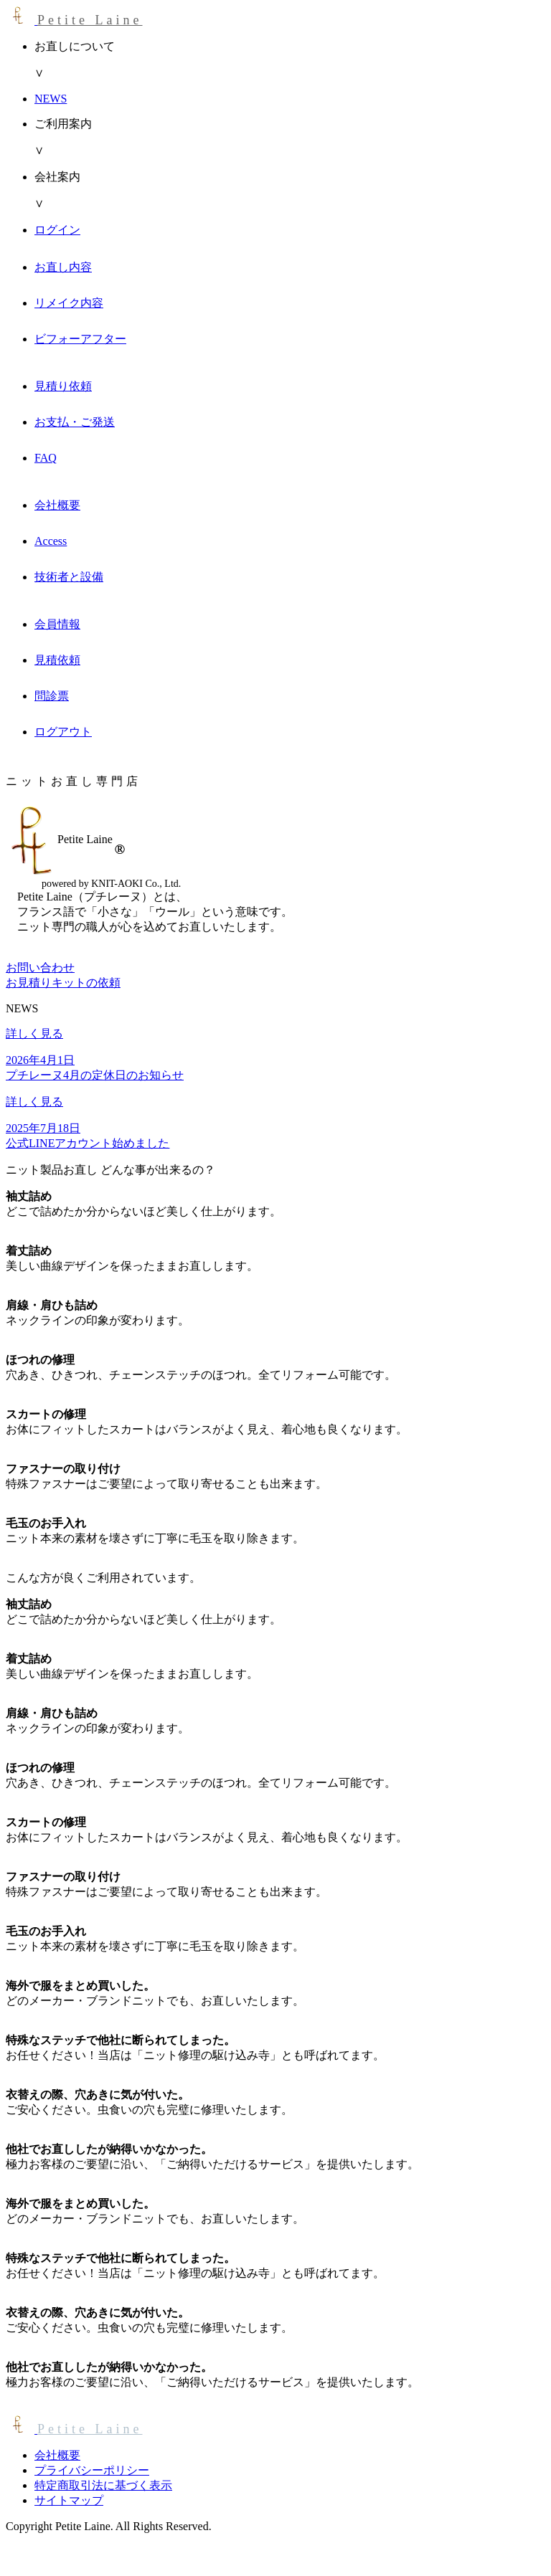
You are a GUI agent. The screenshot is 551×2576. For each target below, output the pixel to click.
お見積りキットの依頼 (63, 982)
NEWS (50, 98)
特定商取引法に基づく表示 (103, 2485)
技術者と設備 (68, 577)
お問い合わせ (40, 967)
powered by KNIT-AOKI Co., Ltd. (111, 883)
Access (50, 541)
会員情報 (57, 624)
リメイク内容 (68, 303)
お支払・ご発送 (74, 422)
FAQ (45, 458)
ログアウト (63, 732)
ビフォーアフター (80, 339)
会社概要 (57, 505)
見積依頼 (57, 660)
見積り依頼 (63, 386)
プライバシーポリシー (91, 2470)
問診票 (51, 696)
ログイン (57, 230)
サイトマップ (68, 2500)
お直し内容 (63, 267)
